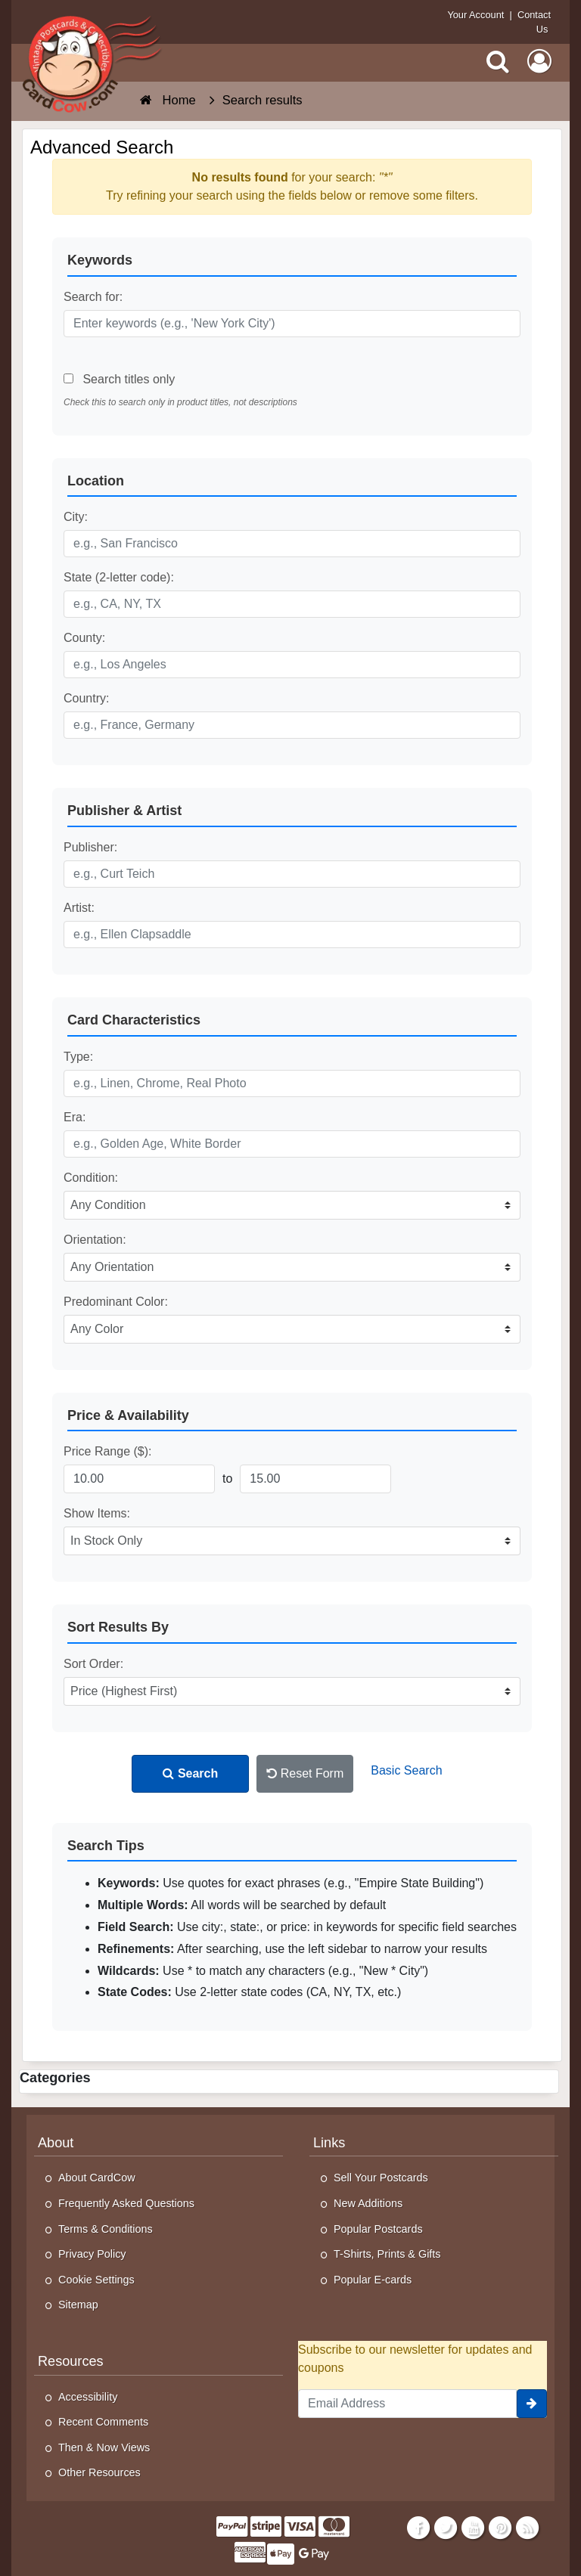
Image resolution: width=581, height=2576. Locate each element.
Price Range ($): (108, 1451)
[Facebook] (418, 2526)
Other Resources (99, 2472)
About (55, 2142)
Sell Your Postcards (381, 2177)
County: (84, 637)
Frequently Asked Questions (126, 2203)
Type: (78, 1056)
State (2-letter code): (119, 577)
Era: (74, 1117)
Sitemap (78, 2305)
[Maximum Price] (315, 1479)
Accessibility (87, 2397)
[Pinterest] (500, 2526)
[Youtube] (473, 2526)
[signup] (532, 2403)
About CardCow (96, 2177)
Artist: (79, 907)
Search (190, 1773)
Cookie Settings (96, 2280)
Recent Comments (103, 2422)
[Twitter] (446, 2526)
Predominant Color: (116, 1301)
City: (76, 516)
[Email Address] (407, 2403)
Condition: (91, 1177)
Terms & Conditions (105, 2229)
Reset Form (304, 1773)
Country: (86, 698)
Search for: (93, 296)
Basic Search (406, 1770)
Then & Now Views (104, 2447)
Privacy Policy (92, 2254)
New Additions (368, 2203)
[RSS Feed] (527, 2526)
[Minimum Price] (139, 1479)
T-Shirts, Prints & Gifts (387, 2254)
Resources (71, 2361)
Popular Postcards (378, 2229)
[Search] (497, 61)
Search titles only (119, 379)
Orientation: (95, 1239)
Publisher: (90, 847)
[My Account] (539, 61)
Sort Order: (93, 1663)
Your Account (475, 14)
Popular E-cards (373, 2280)
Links (329, 2142)
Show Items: (97, 1513)
